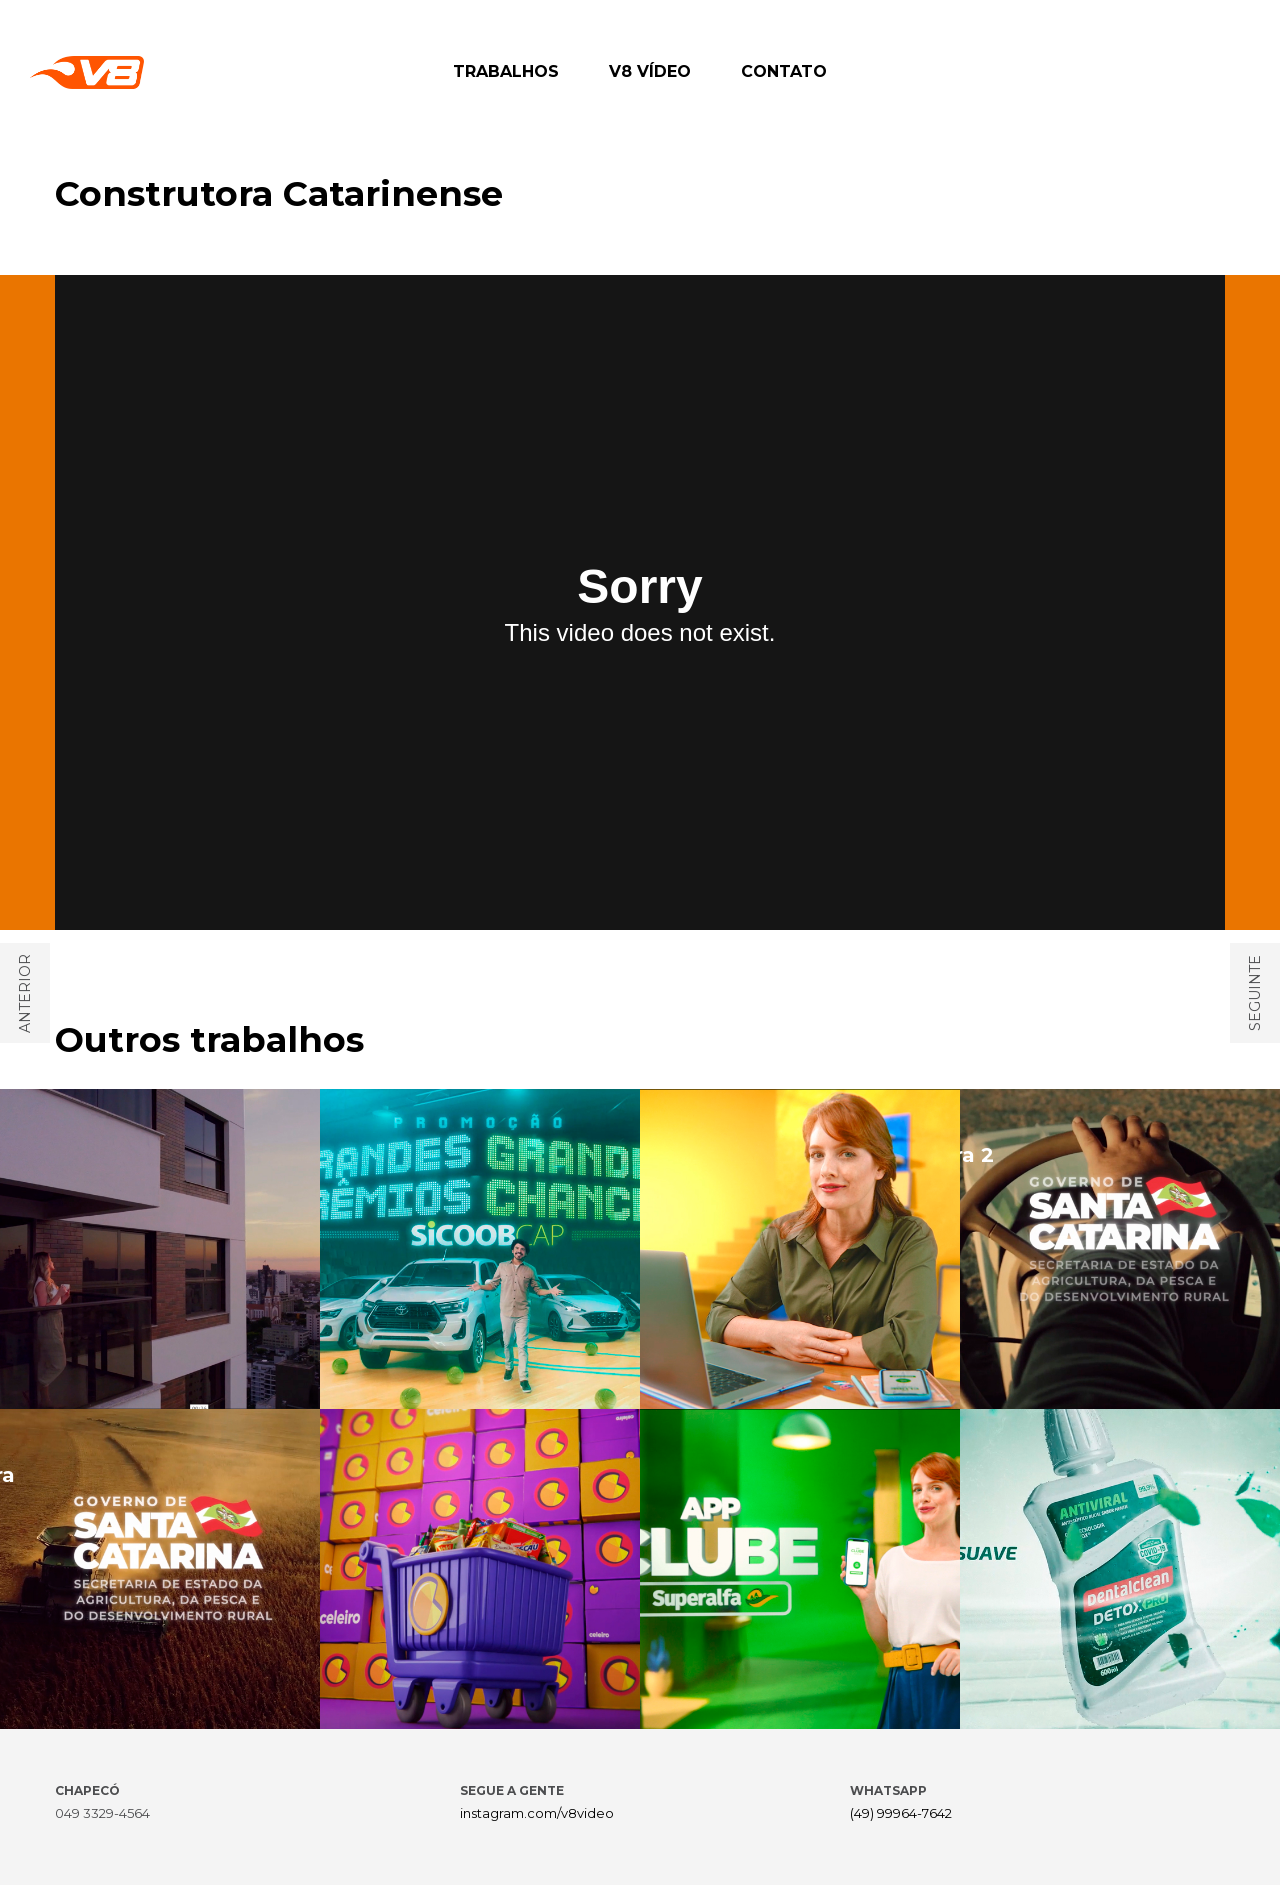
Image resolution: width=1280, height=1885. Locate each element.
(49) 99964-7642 (901, 1813)
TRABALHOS (506, 71)
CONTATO (784, 71)
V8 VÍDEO (650, 71)
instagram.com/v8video (537, 1813)
